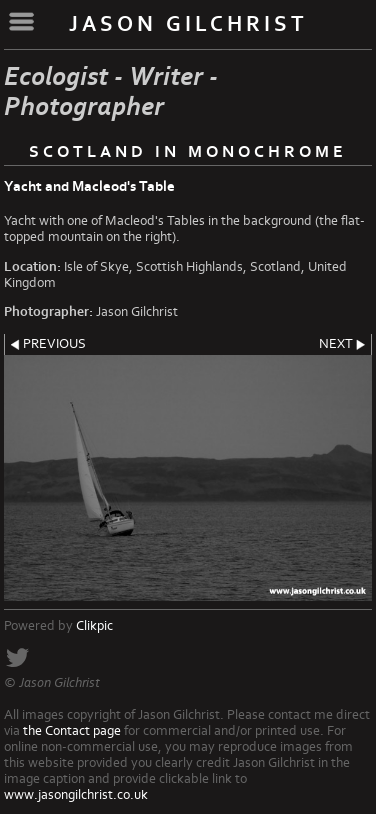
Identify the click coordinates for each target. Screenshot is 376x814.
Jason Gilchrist (188, 24)
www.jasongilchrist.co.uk (76, 795)
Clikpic (94, 626)
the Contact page (72, 731)
